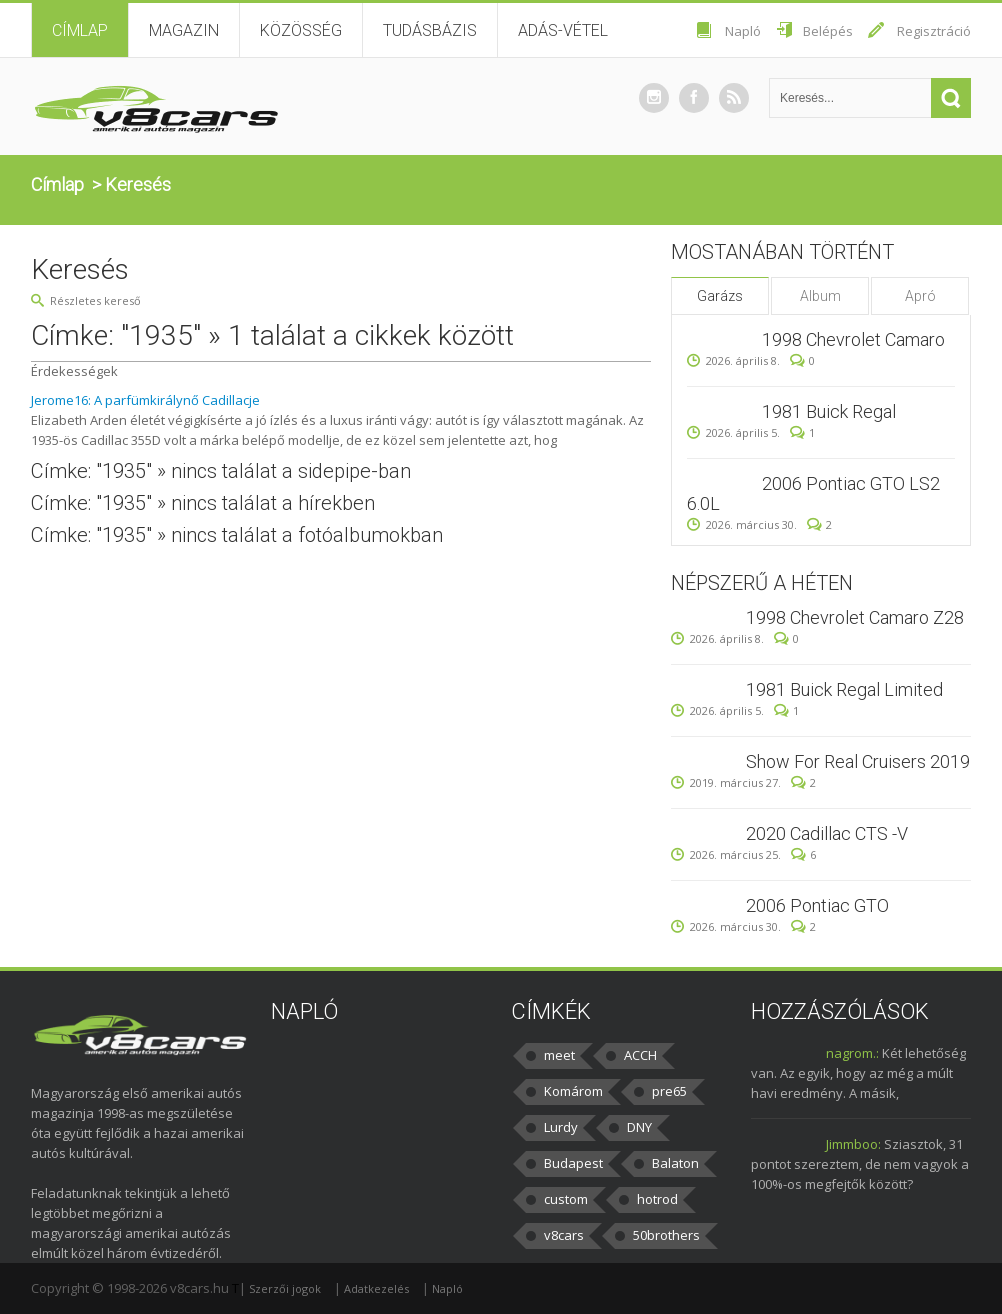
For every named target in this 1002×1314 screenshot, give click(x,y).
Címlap (80, 30)
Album (820, 296)
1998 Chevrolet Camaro (853, 339)
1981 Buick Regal (829, 411)
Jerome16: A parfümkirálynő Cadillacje (145, 400)
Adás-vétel (563, 30)
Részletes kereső (95, 300)
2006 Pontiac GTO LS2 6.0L (813, 493)
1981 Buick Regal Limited (844, 689)
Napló (743, 31)
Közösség (301, 30)
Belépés (828, 31)
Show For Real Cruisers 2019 (858, 761)
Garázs (720, 296)
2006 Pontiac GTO (817, 905)
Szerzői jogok (285, 1288)
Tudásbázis (430, 30)
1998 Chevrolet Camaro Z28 (855, 617)
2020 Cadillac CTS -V (827, 833)
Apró (920, 296)
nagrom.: (852, 1053)
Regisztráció (934, 31)
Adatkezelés (376, 1288)
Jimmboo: (853, 1144)
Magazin (184, 30)
